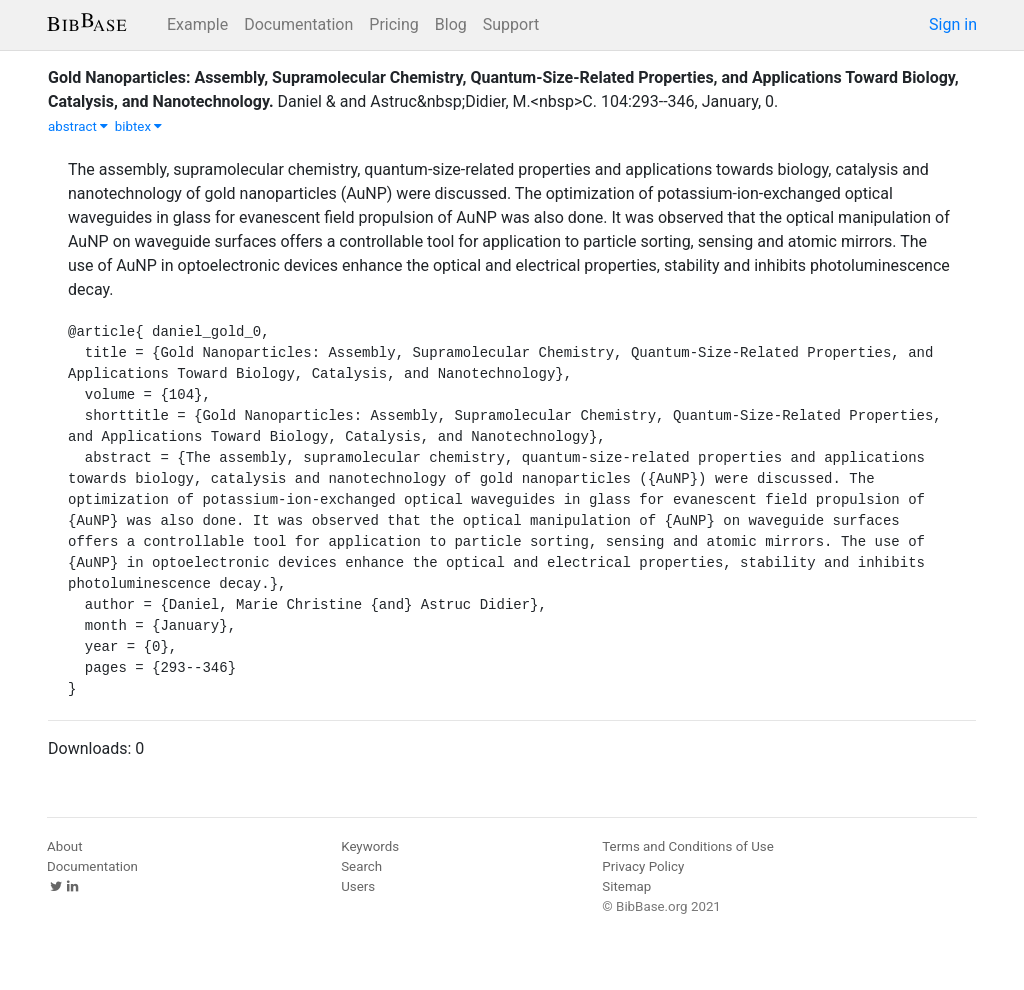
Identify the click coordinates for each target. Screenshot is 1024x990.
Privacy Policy (643, 866)
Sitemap (626, 886)
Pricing (394, 24)
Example (197, 24)
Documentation (298, 24)
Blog (451, 24)
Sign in (953, 24)
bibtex (139, 126)
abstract (78, 126)
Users (358, 886)
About (65, 846)
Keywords (370, 846)
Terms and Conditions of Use (687, 846)
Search (361, 866)
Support (511, 24)
